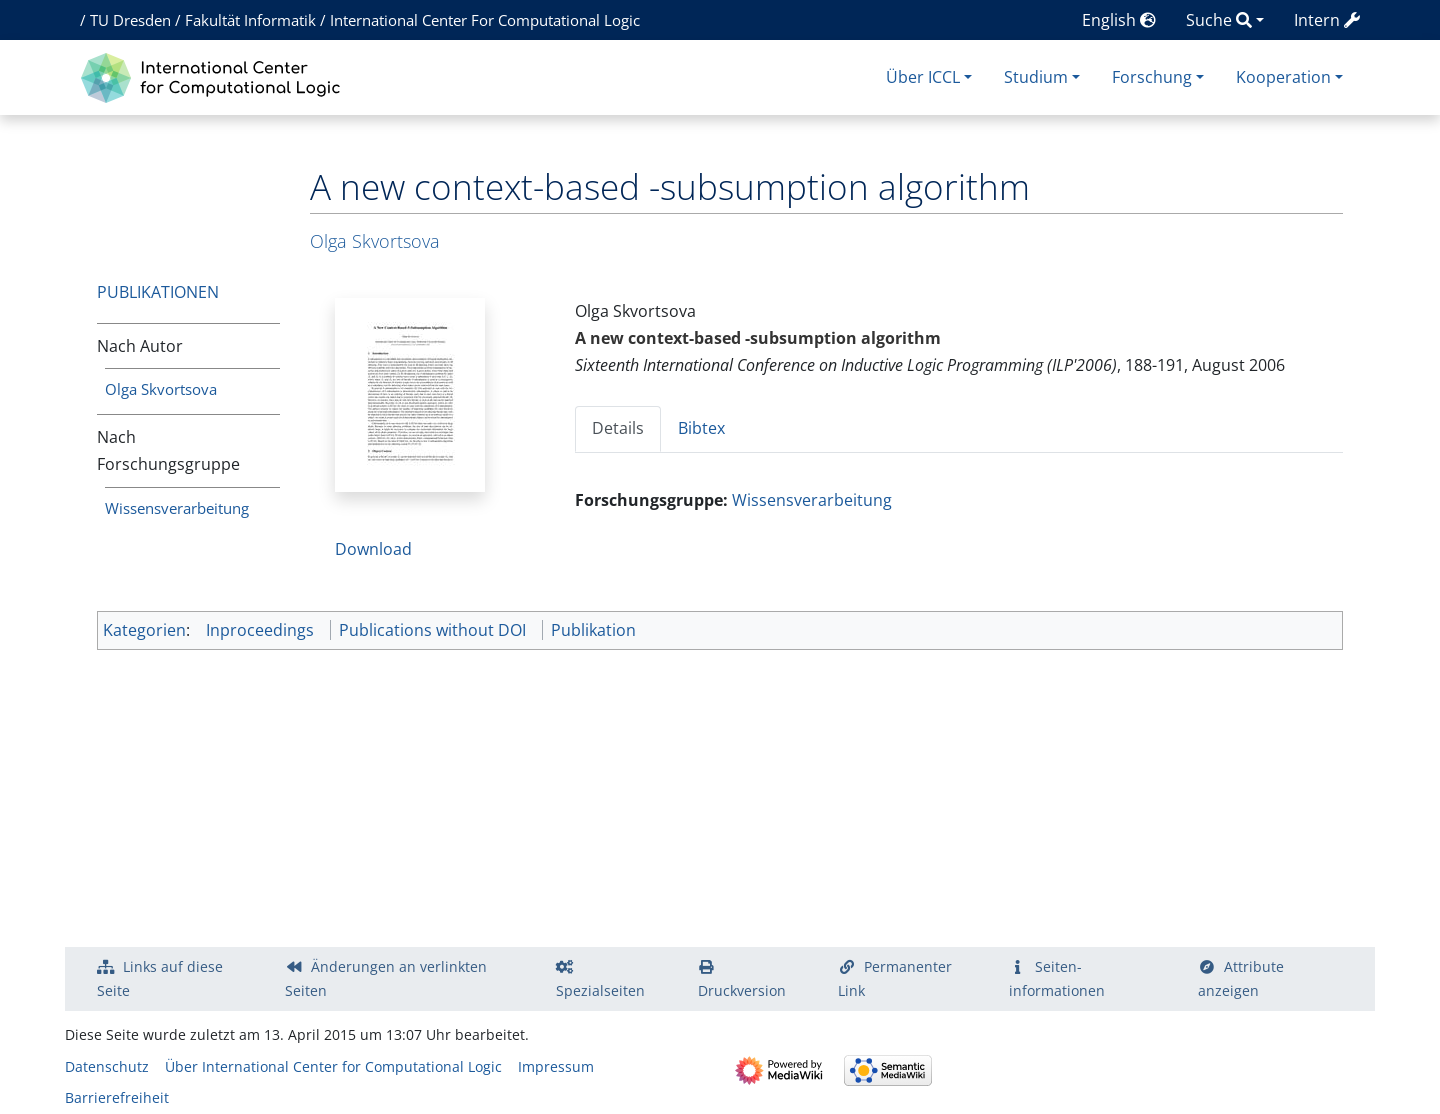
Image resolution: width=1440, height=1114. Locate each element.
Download (373, 549)
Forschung (1152, 77)
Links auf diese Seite (160, 978)
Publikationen (158, 292)
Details (618, 428)
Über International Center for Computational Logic (333, 1066)
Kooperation (1283, 77)
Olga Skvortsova (161, 389)
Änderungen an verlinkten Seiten (386, 978)
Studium (1036, 77)
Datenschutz (107, 1066)
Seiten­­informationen (1057, 978)
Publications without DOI (432, 630)
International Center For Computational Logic (485, 20)
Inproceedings (260, 630)
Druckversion (742, 990)
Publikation (593, 630)
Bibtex (701, 428)
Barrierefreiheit (117, 1097)
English (1119, 20)
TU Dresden (130, 20)
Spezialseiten (600, 990)
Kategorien (144, 630)
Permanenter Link (895, 978)
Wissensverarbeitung (177, 508)
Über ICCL (923, 77)
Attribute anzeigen (1241, 978)
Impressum (556, 1066)
